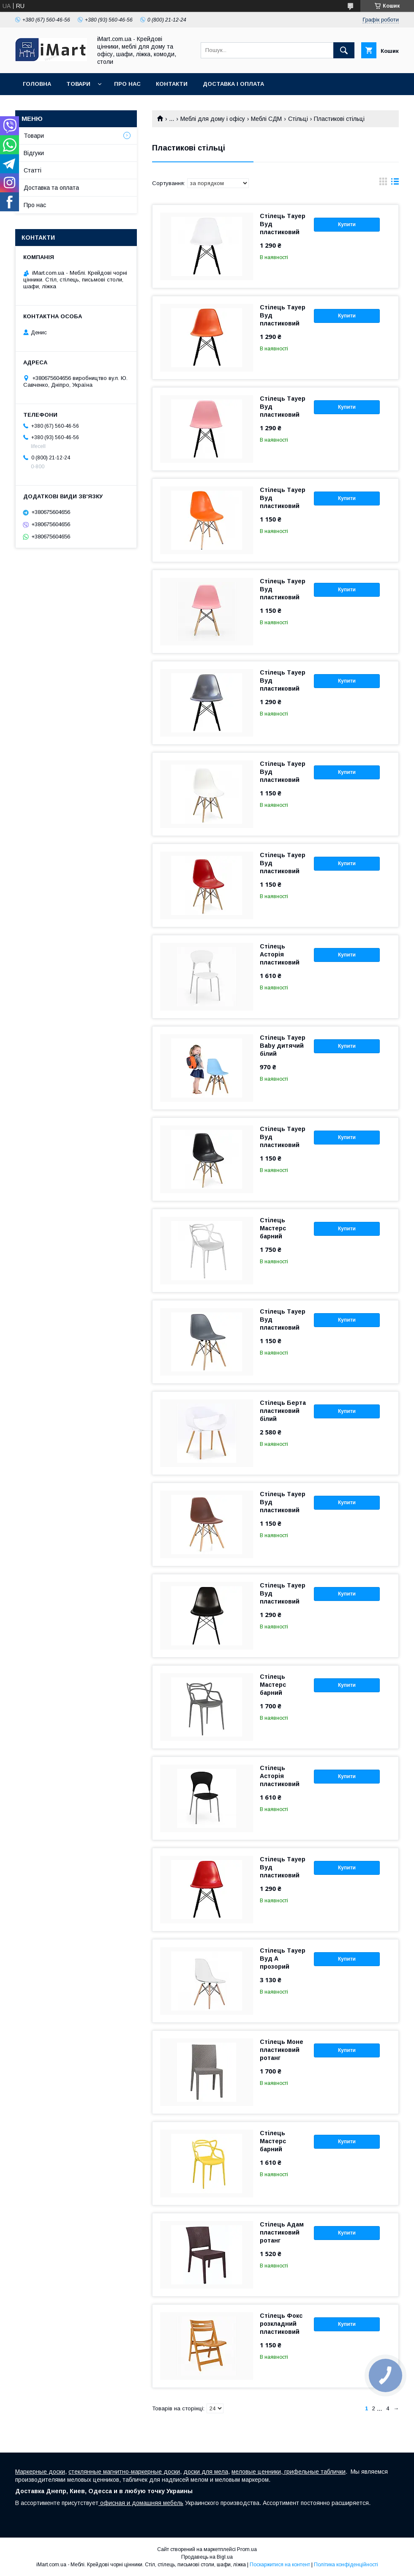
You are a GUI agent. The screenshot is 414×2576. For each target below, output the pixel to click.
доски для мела (205, 2471)
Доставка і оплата (233, 84)
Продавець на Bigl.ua (207, 2557)
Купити (347, 224)
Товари (78, 84)
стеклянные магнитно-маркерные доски (124, 2471)
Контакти (172, 84)
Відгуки (34, 153)
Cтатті (32, 170)
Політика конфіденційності (346, 2565)
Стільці (298, 118)
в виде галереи (383, 183)
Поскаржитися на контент (280, 2565)
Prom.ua (247, 2549)
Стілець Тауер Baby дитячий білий (282, 1045)
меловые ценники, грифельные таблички (289, 2471)
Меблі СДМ (266, 118)
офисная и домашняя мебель (140, 2503)
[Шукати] (343, 50)
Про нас (127, 84)
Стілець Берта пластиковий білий (283, 1410)
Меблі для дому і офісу (212, 118)
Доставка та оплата (51, 187)
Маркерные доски (40, 2471)
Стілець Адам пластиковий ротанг (282, 2232)
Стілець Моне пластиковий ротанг (281, 2049)
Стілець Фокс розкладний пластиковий (281, 2323)
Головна (37, 84)
